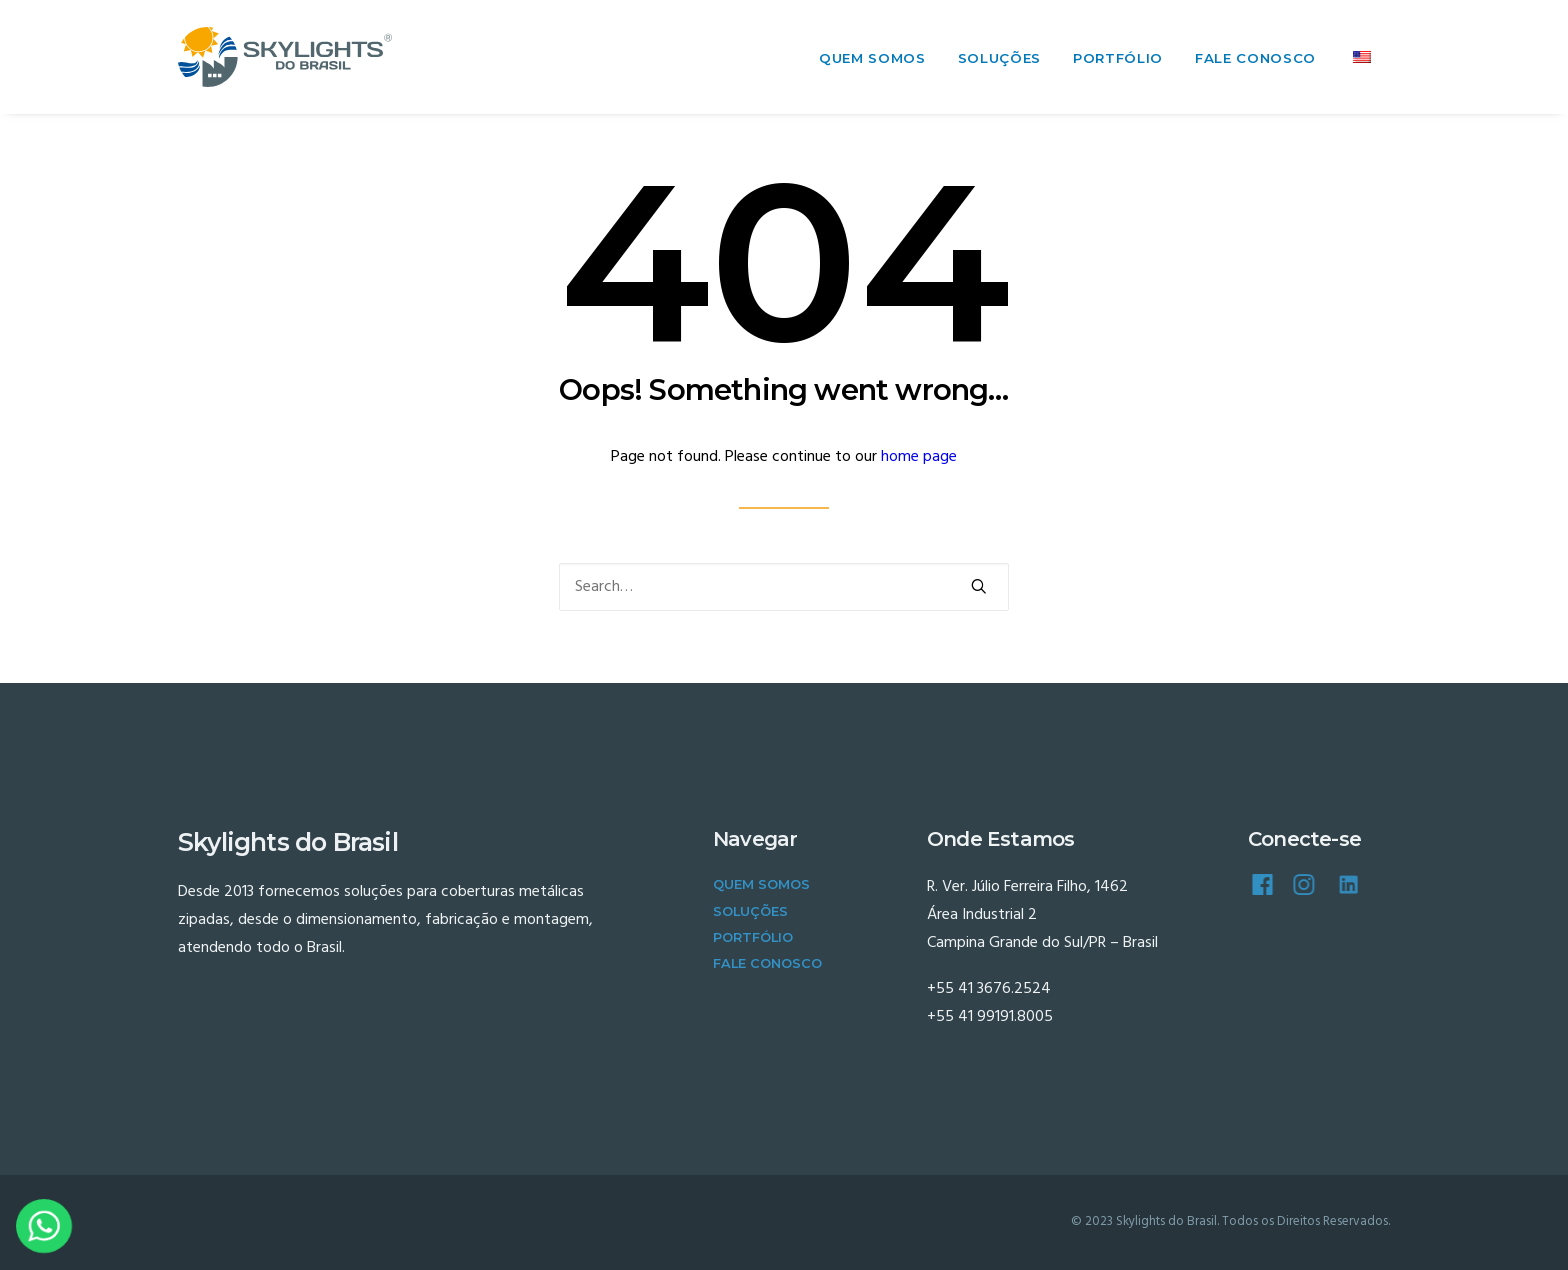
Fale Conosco (1255, 58)
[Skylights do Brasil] (285, 57)
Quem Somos (872, 58)
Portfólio (1118, 58)
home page (919, 457)
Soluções (999, 58)
